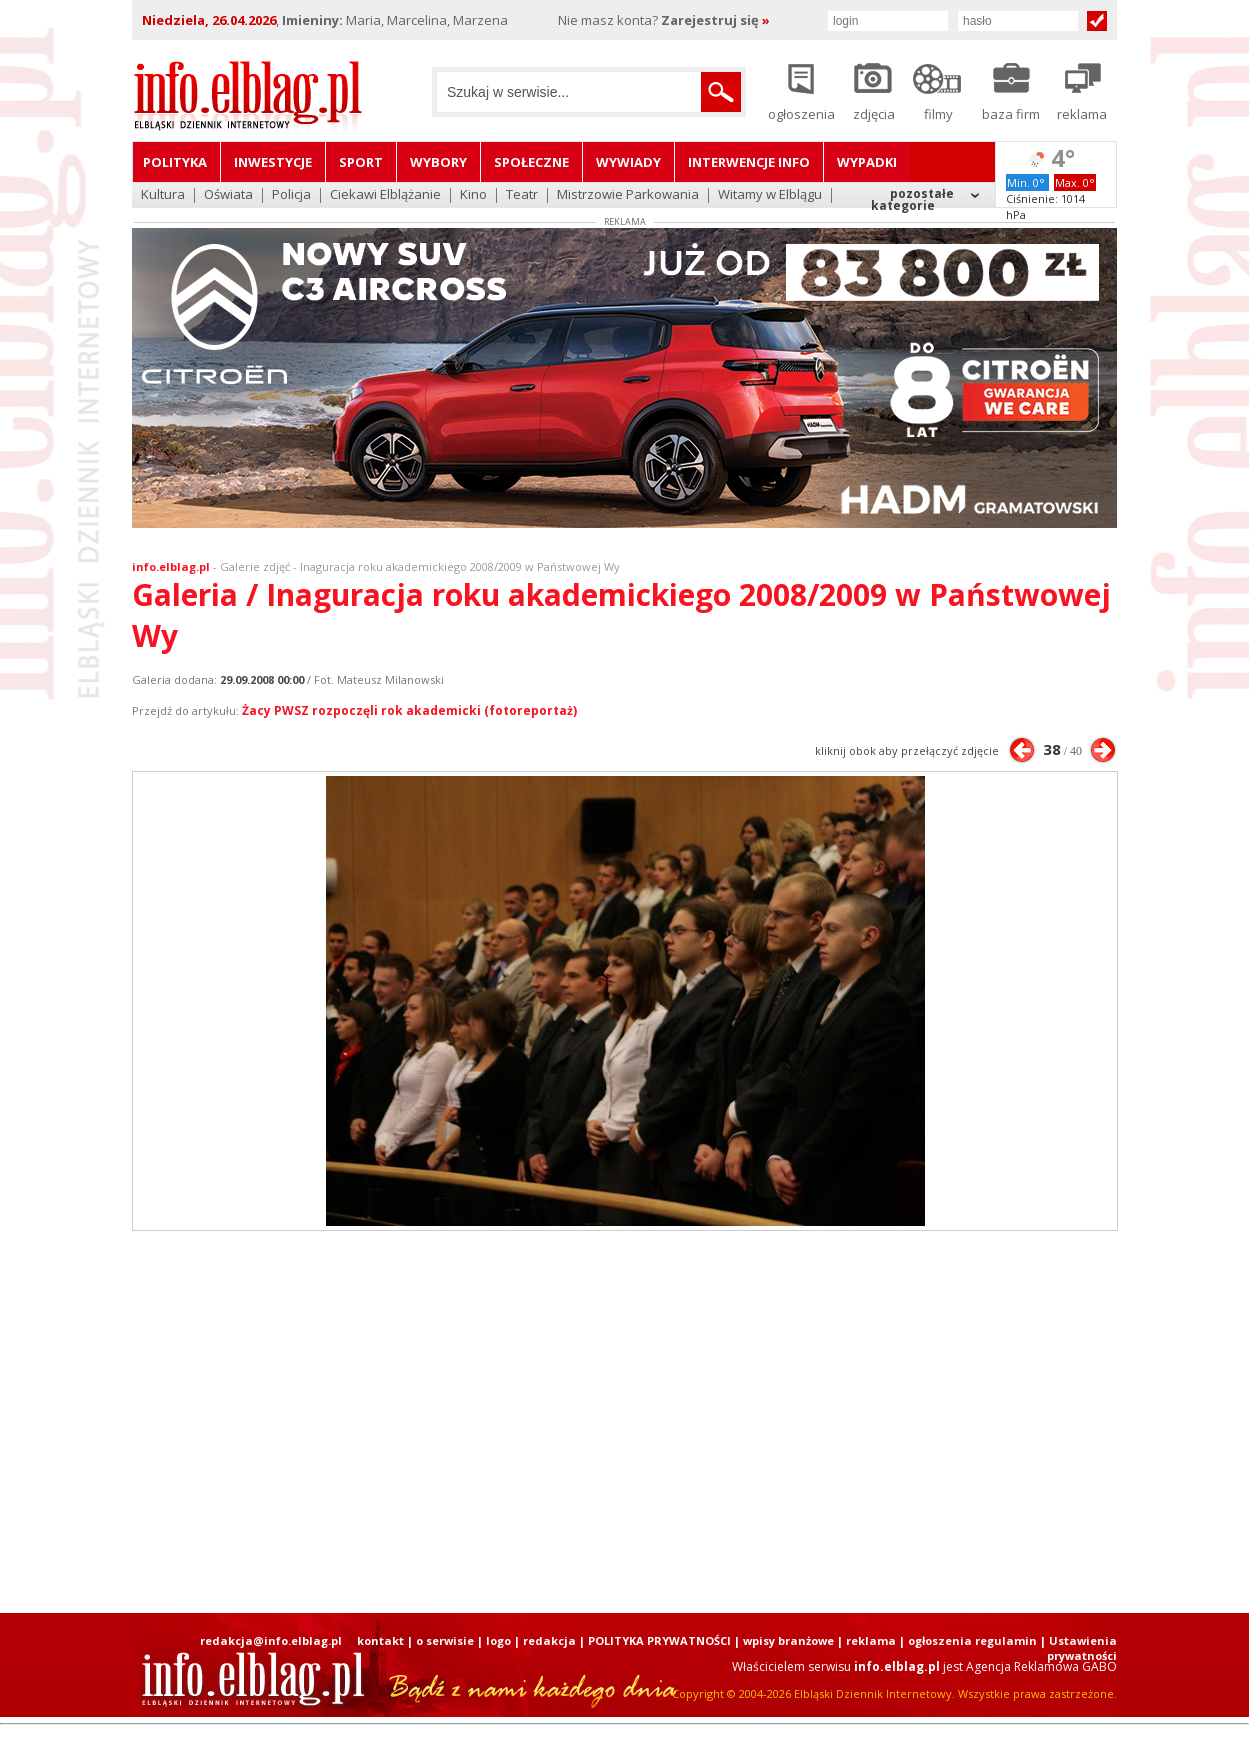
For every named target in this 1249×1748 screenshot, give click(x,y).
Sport (361, 162)
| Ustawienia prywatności (1078, 1648)
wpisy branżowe (788, 1640)
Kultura (163, 195)
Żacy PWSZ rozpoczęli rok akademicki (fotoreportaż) (409, 710)
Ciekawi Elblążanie (385, 195)
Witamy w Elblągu (770, 195)
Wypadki (867, 162)
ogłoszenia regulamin (972, 1640)
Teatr (522, 195)
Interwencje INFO (749, 162)
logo (498, 1640)
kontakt (380, 1640)
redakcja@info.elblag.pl (271, 1640)
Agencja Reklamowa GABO (1041, 1666)
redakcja (549, 1640)
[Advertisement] (625, 1422)
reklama (871, 1640)
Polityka (175, 162)
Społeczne (531, 162)
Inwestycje (273, 162)
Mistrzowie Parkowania (628, 195)
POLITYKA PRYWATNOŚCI (659, 1640)
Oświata (228, 195)
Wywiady (628, 162)
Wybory (438, 162)
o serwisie (445, 1640)
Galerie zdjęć (255, 566)
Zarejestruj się (715, 20)
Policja (291, 195)
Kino (473, 195)
